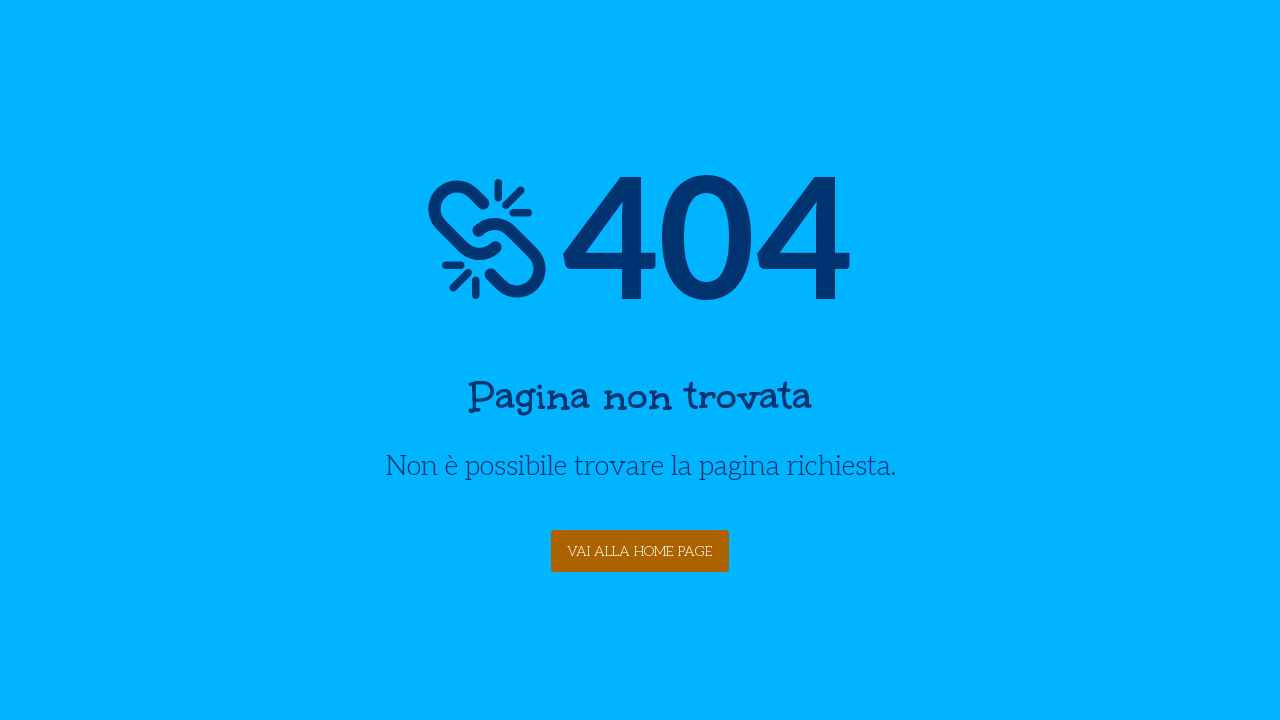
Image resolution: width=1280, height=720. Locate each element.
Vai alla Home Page (640, 551)
